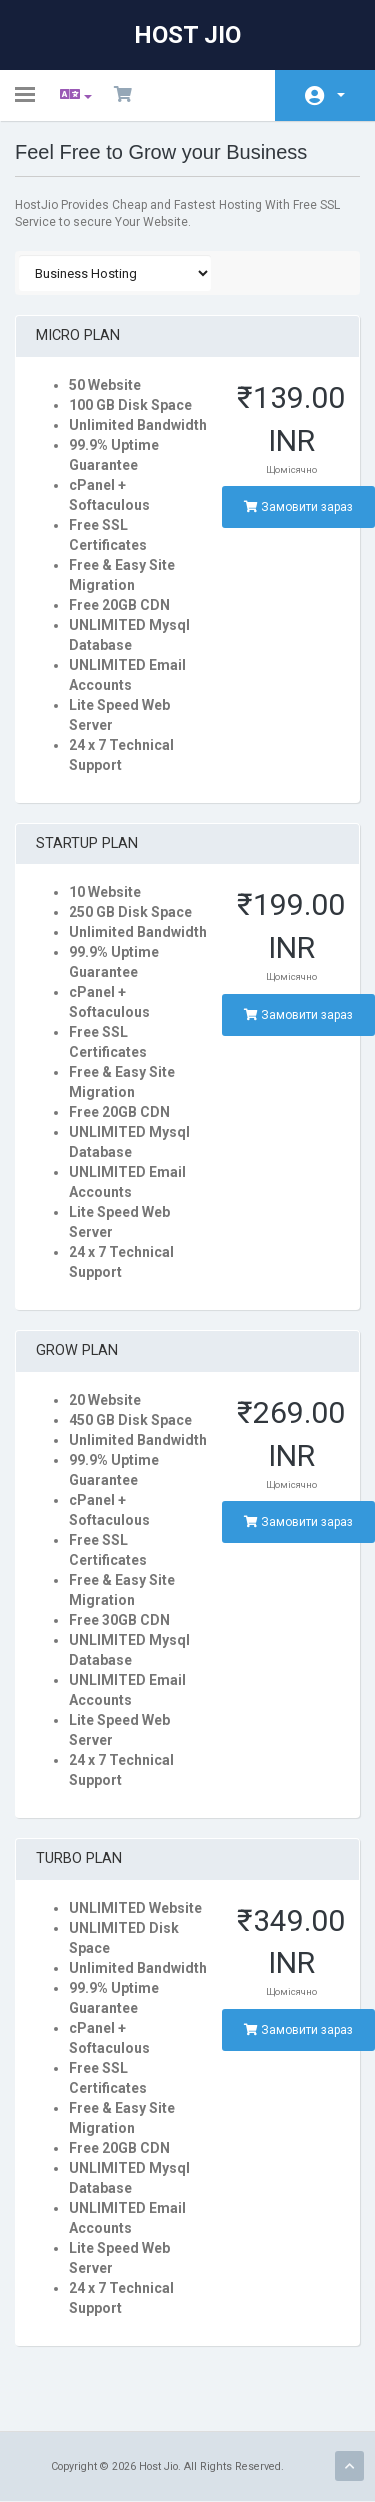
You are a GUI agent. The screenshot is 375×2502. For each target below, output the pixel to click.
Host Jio (187, 35)
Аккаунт (341, 95)
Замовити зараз (298, 507)
